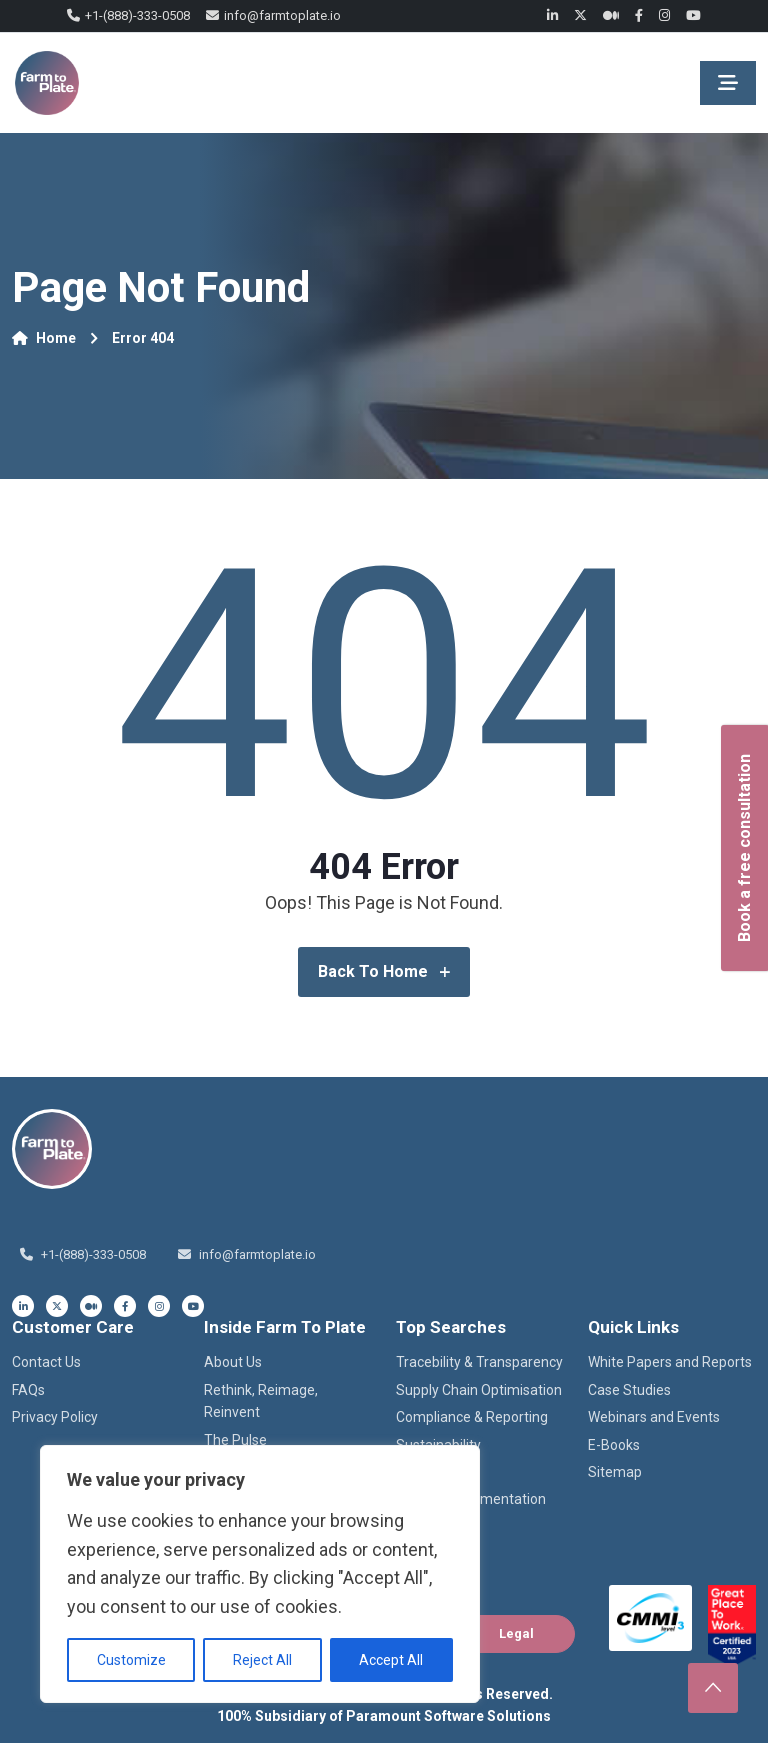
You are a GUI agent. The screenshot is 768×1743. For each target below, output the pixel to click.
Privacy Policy (55, 1417)
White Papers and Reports (670, 1362)
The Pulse (235, 1440)
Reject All (262, 1660)
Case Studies (629, 1390)
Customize (131, 1660)
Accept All (391, 1660)
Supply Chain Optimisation (479, 1390)
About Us (233, 1362)
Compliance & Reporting (472, 1417)
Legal (516, 1633)
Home (44, 338)
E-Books (614, 1445)
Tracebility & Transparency (479, 1362)
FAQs (28, 1390)
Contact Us (46, 1362)
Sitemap (615, 1472)
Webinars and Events (654, 1417)
